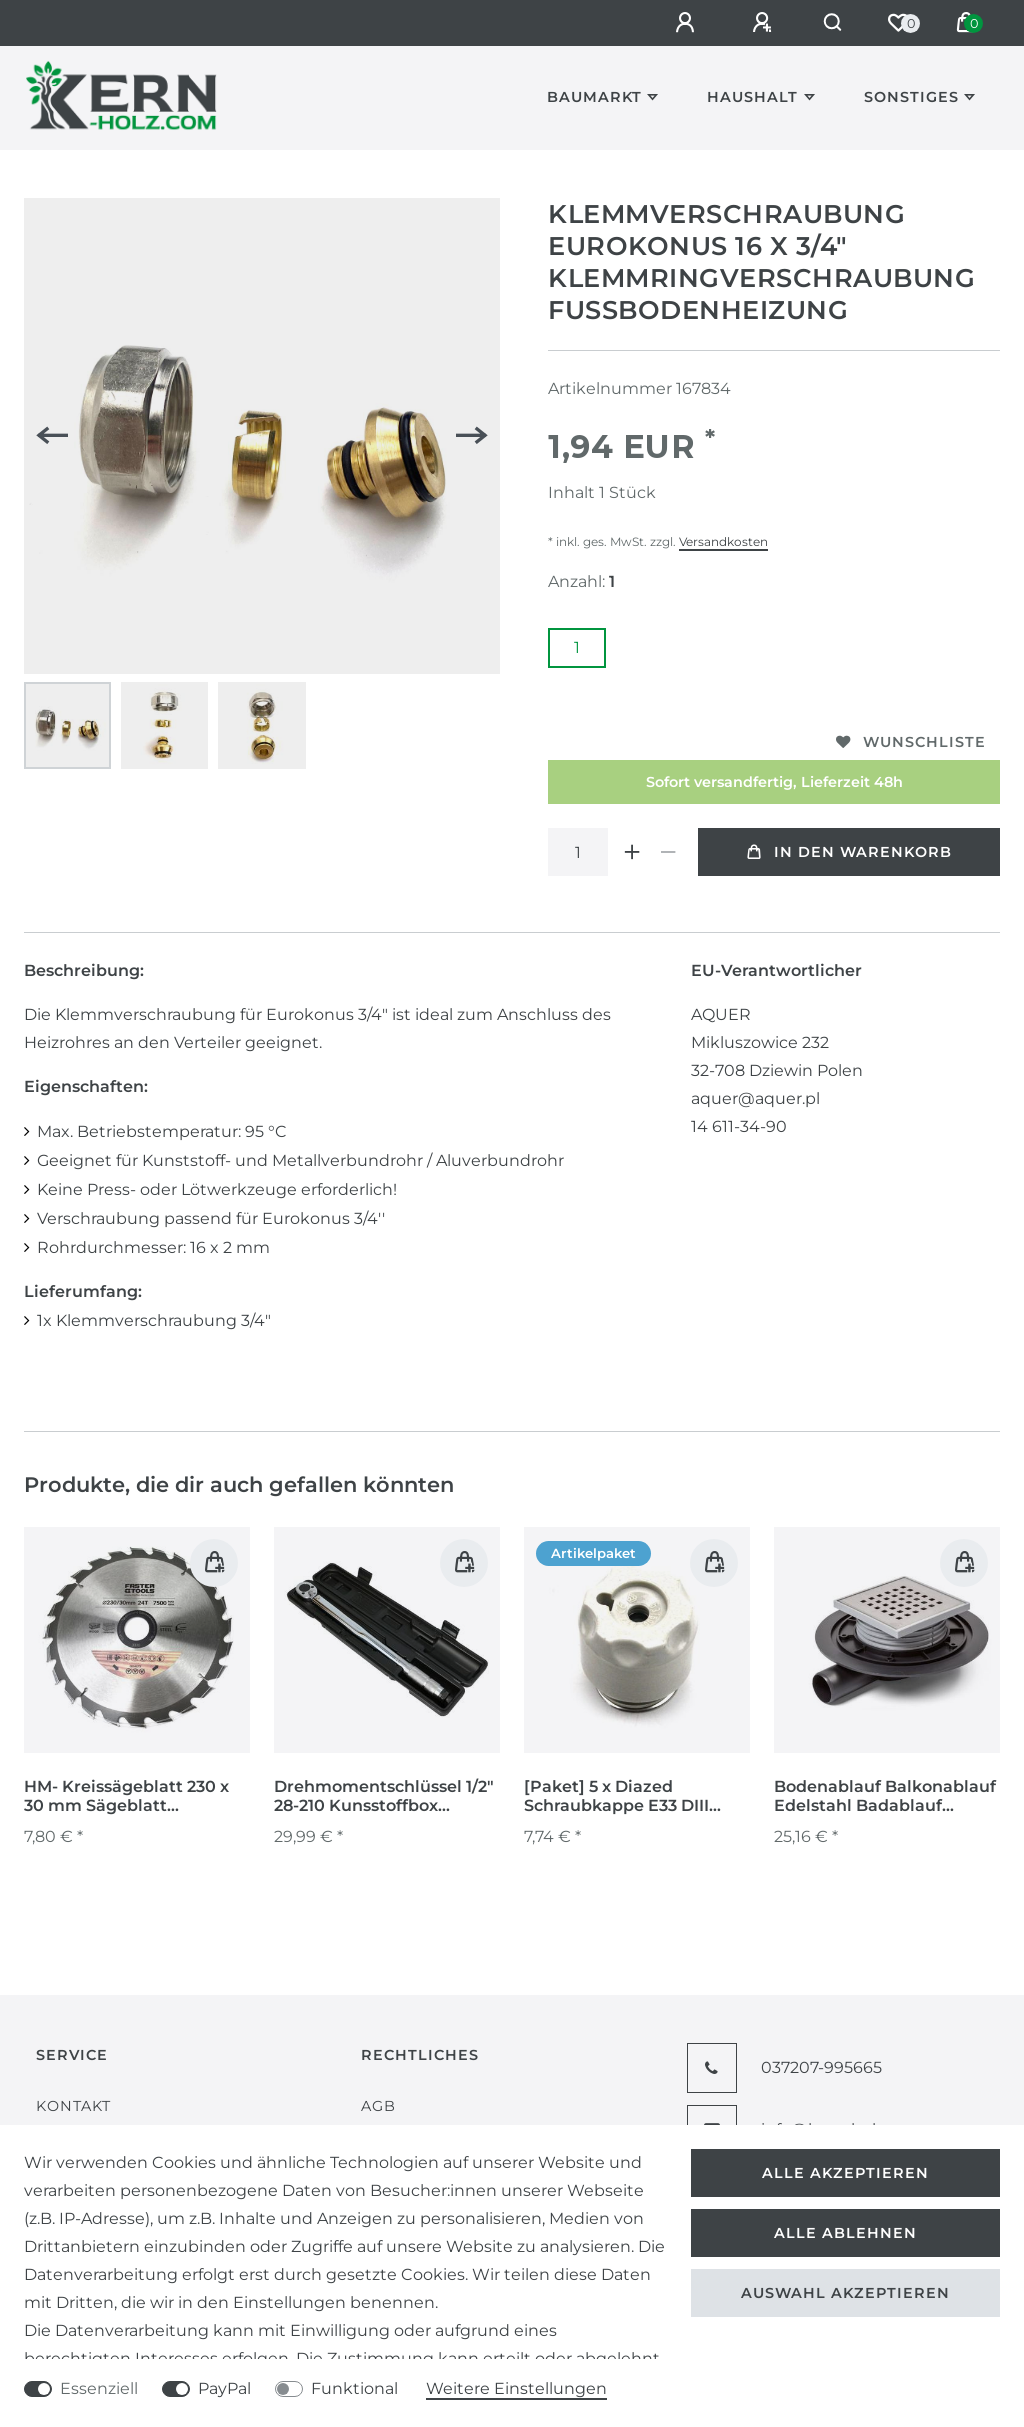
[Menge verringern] (668, 852)
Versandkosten (723, 541)
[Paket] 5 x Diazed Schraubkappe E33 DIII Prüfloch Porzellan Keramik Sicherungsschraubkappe (629, 1797)
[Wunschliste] (898, 23)
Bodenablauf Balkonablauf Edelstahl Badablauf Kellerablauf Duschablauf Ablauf (885, 1797)
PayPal (224, 2388)
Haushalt (752, 97)
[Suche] (829, 23)
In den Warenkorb (849, 852)
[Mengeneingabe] (578, 852)
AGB (378, 2106)
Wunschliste (911, 742)
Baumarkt (594, 97)
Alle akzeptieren (845, 2173)
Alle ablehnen (845, 2233)
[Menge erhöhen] (632, 852)
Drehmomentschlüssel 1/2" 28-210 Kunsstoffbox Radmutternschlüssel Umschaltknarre (384, 1797)
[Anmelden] (681, 23)
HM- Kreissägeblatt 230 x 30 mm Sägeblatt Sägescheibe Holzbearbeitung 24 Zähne (135, 1797)
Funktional (354, 2388)
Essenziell (99, 2388)
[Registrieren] (758, 23)
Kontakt (73, 2106)
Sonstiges (911, 97)
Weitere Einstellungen (516, 2388)
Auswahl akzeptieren (845, 2293)
